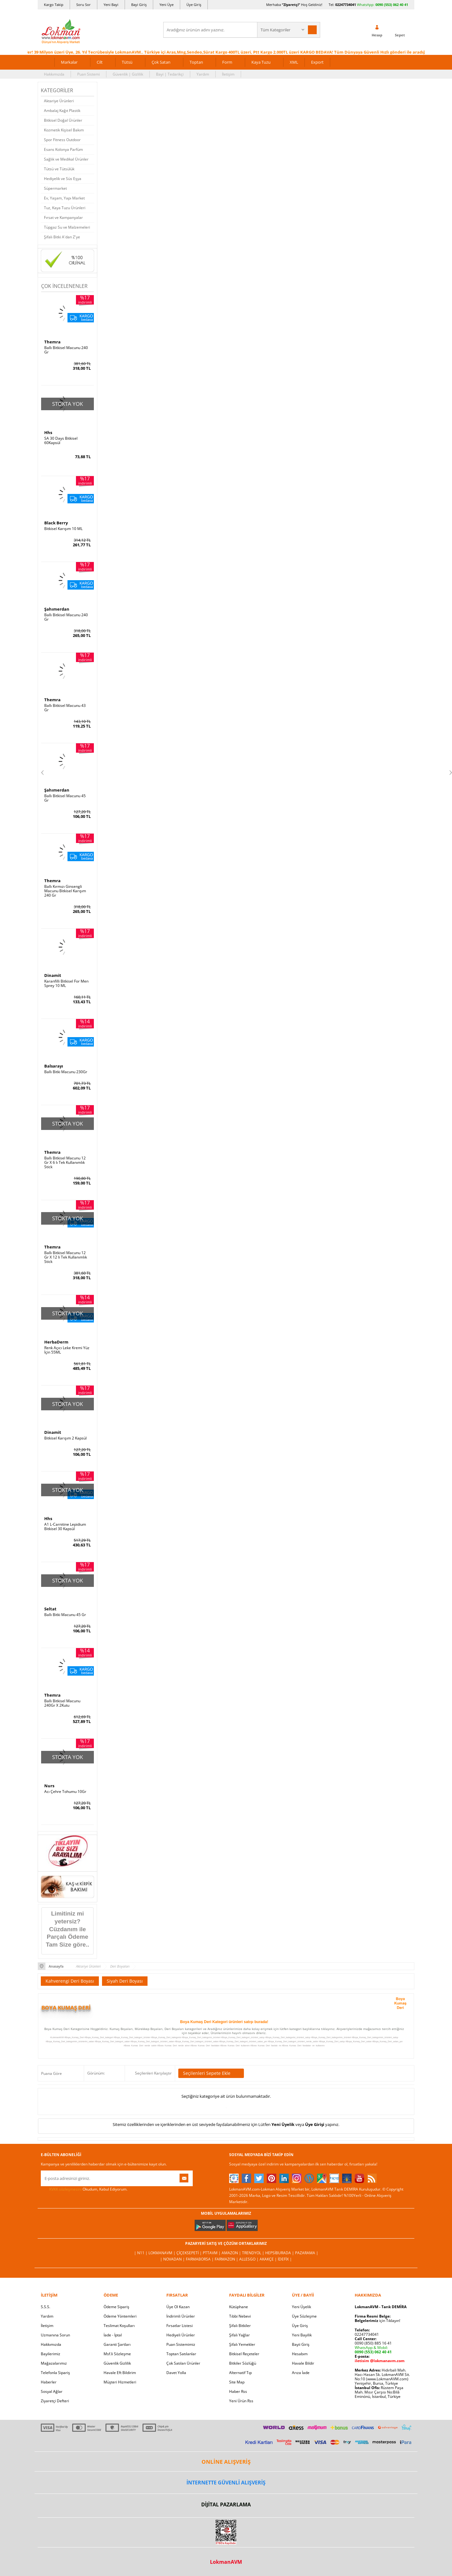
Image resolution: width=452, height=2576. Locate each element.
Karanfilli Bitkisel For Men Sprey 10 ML (66, 983)
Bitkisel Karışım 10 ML (63, 529)
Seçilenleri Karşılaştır (153, 2073)
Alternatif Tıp (240, 2372)
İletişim (228, 74)
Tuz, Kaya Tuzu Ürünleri (64, 207)
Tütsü (127, 62)
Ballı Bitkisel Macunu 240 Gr (66, 350)
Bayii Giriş (300, 2344)
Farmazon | (227, 2259)
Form (227, 62)
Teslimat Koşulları (119, 2325)
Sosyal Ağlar (51, 2391)
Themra (52, 342)
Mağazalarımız (54, 2363)
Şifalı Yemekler (242, 2344)
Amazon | (232, 2252)
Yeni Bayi (111, 4)
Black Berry (56, 523)
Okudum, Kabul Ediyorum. (84, 2189)
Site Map (237, 2382)
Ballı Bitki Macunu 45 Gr (65, 1615)
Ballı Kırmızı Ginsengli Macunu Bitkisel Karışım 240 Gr (65, 891)
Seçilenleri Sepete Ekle (211, 2073)
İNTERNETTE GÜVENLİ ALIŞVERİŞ (226, 2482)
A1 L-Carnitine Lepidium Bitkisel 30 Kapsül (65, 1526)
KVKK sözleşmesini (65, 2189)
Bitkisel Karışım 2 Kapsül (65, 1438)
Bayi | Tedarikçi (170, 74)
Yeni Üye (166, 4)
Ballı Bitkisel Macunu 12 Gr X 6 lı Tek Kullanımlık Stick (65, 1162)
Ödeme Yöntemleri (120, 2316)
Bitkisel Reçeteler (244, 2353)
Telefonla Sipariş (55, 2372)
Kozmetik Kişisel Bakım (64, 130)
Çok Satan (161, 62)
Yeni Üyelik (283, 2124)
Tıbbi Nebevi (240, 2316)
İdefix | (285, 2259)
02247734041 (345, 4)
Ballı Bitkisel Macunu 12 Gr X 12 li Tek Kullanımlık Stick (65, 1257)
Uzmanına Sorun (55, 2335)
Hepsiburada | (280, 2252)
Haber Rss (238, 2391)
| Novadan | (173, 2259)
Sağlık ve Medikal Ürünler (66, 159)
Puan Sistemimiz (180, 2344)
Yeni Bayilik (302, 2335)
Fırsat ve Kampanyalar (63, 217)
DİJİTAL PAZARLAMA (226, 2504)
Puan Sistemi (88, 74)
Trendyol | (253, 2252)
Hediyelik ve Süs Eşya (62, 178)
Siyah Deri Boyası (125, 1981)
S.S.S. (45, 2306)
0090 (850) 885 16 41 (373, 2343)
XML (294, 62)
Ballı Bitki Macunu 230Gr (65, 1072)
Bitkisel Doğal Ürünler (63, 120)
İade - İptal (113, 2335)
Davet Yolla (176, 2372)
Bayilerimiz (50, 2353)
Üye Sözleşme (304, 2316)
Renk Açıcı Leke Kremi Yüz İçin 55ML (66, 1350)
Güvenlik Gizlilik (117, 2363)
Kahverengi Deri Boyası (70, 1981)
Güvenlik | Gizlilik (128, 74)
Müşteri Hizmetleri (120, 2382)
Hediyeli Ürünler (180, 2335)
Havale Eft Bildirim (120, 2372)
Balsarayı (53, 1066)
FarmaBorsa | (200, 2259)
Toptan (196, 62)
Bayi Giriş (139, 4)
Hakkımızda (54, 74)
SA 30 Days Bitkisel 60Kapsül (61, 440)
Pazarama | (306, 2252)
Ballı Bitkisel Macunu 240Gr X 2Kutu (62, 1703)
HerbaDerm (56, 1342)
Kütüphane (238, 2306)
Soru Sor (83, 4)
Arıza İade (300, 2372)
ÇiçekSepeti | (189, 2252)
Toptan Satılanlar (181, 2353)
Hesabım (300, 2353)
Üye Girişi (314, 2124)
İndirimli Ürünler (180, 2316)
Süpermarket (55, 188)
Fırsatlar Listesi (179, 2325)
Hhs (48, 432)
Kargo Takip (53, 4)
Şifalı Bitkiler (240, 2325)
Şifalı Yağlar (239, 2335)
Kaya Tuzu (261, 62)
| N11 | (141, 2252)
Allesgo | (249, 2259)
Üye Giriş (193, 4)
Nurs (49, 1786)
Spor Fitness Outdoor (62, 139)
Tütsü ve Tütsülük (59, 169)
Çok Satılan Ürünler (183, 2363)
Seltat (50, 1609)
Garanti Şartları (117, 2344)
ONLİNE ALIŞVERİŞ (226, 2461)
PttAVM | (212, 2252)
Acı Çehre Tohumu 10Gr (65, 1791)
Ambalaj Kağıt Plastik (62, 110)
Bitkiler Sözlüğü (242, 2363)
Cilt (100, 62)
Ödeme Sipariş (116, 2306)
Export (317, 62)
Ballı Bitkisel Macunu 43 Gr (65, 707)
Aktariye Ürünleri (59, 100)
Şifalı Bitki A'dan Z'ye (62, 237)
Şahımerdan (56, 609)
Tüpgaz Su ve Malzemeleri (67, 227)
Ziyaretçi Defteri (55, 2401)
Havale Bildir (303, 2363)
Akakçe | (269, 2259)
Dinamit (52, 975)
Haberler (48, 2382)
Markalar (69, 62)
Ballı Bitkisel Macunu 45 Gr (65, 798)
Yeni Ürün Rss (241, 2401)
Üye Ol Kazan (178, 2306)
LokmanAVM (226, 2561)
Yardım (202, 74)
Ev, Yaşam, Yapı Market (64, 198)
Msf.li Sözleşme (117, 2353)
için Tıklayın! (377, 2320)
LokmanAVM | (162, 2252)
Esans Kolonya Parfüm (63, 149)
